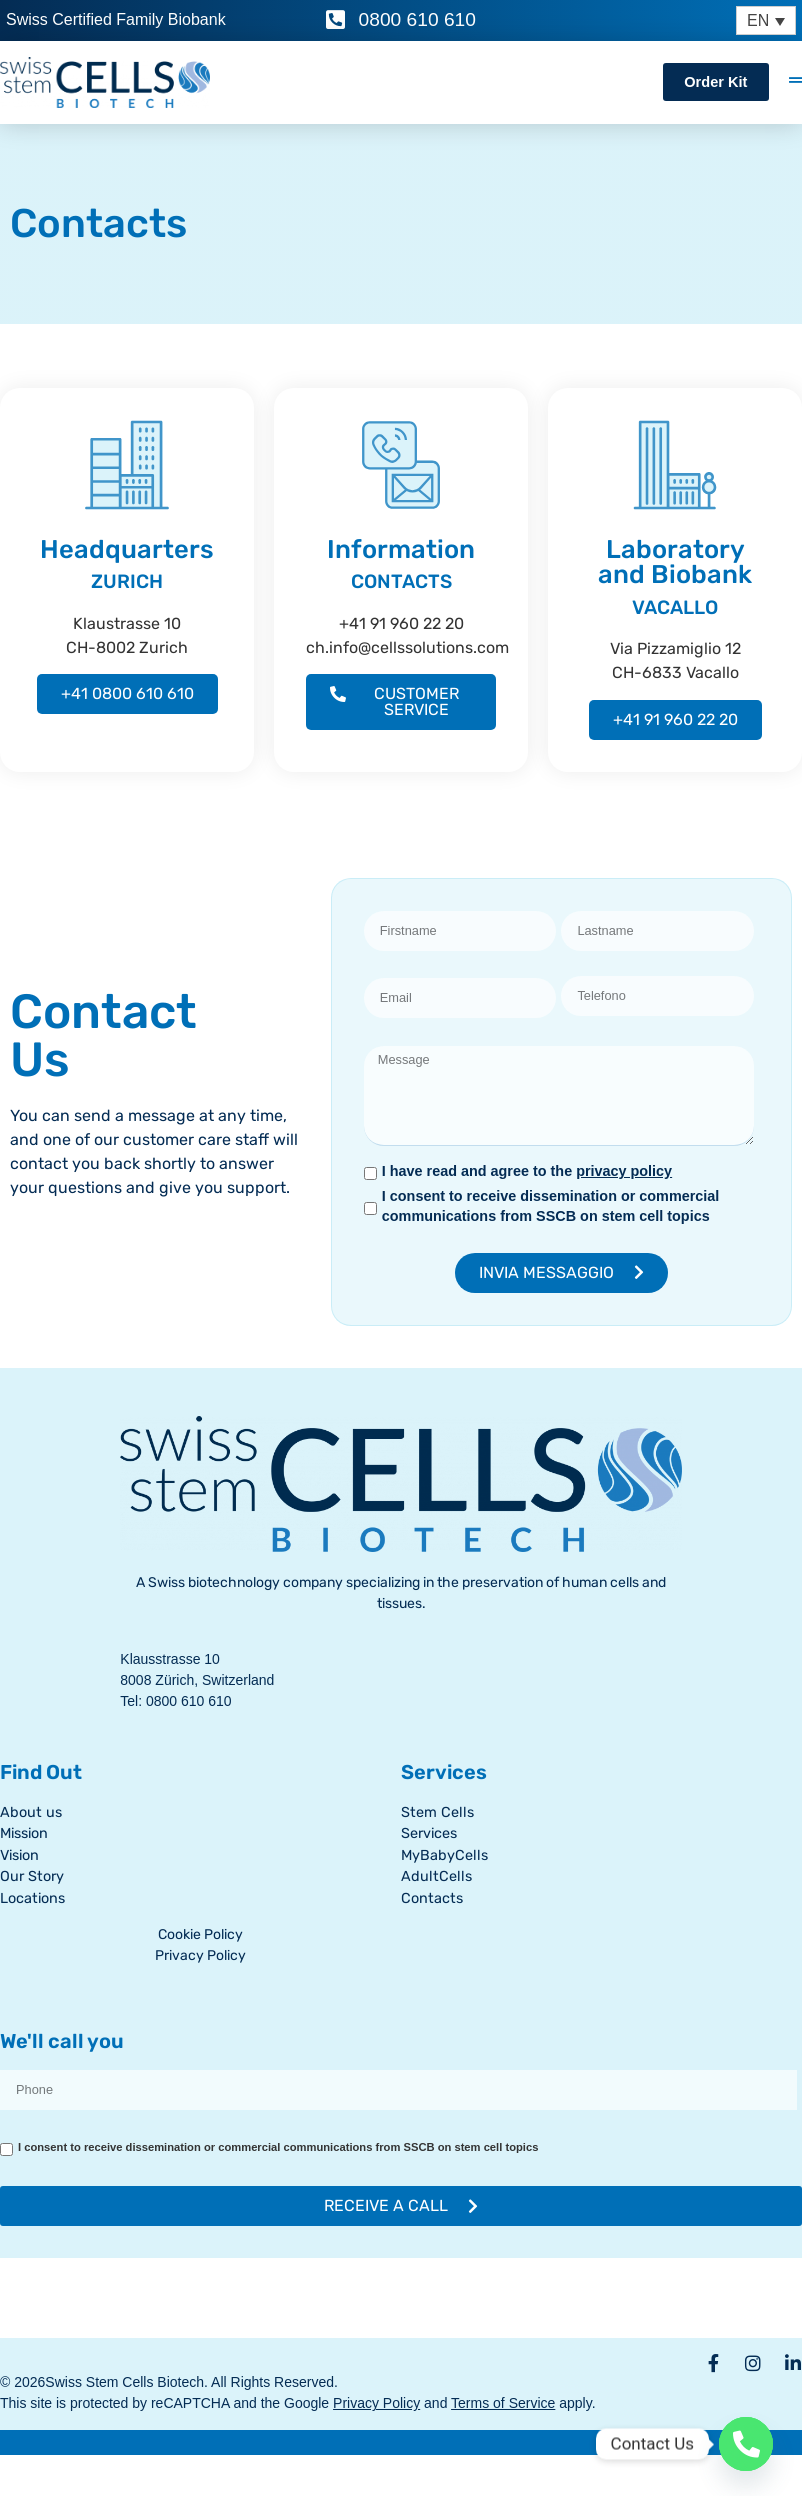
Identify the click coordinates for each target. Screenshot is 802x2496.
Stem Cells (437, 1812)
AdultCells (436, 1876)
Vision (19, 1855)
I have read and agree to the (527, 1171)
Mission (24, 1833)
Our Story (32, 1876)
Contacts (432, 1898)
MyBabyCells (444, 1855)
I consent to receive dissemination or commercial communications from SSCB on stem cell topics (551, 1206)
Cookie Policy (200, 1934)
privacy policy (624, 1171)
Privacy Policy (200, 1955)
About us (31, 1812)
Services (429, 1833)
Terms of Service (503, 2403)
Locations (32, 1898)
